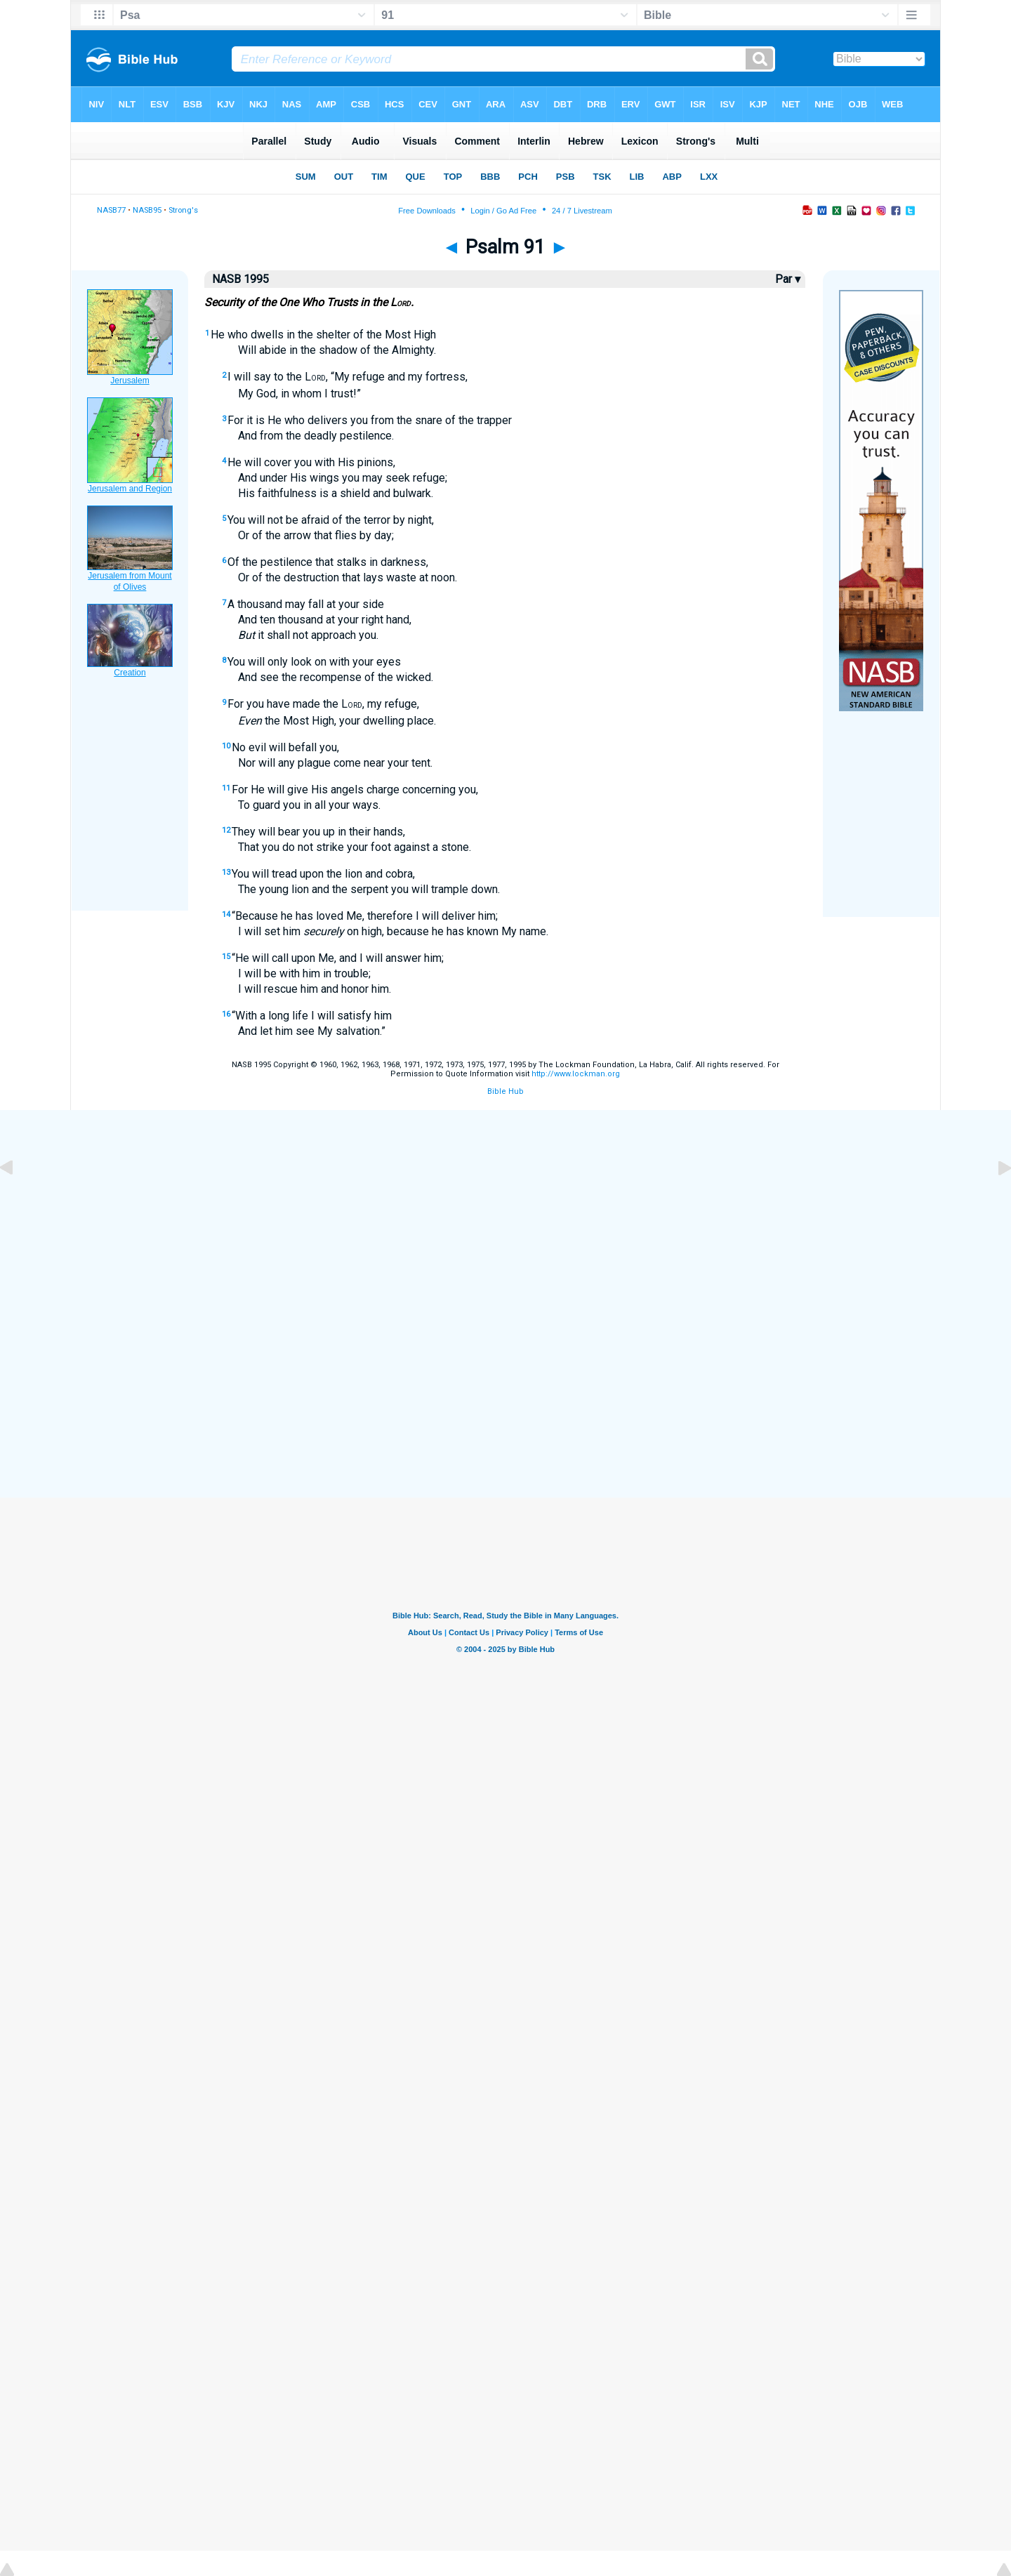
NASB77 (111, 210)
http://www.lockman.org (575, 1073)
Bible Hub (505, 1091)
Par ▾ (787, 279)
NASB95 (147, 210)
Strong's (183, 210)
